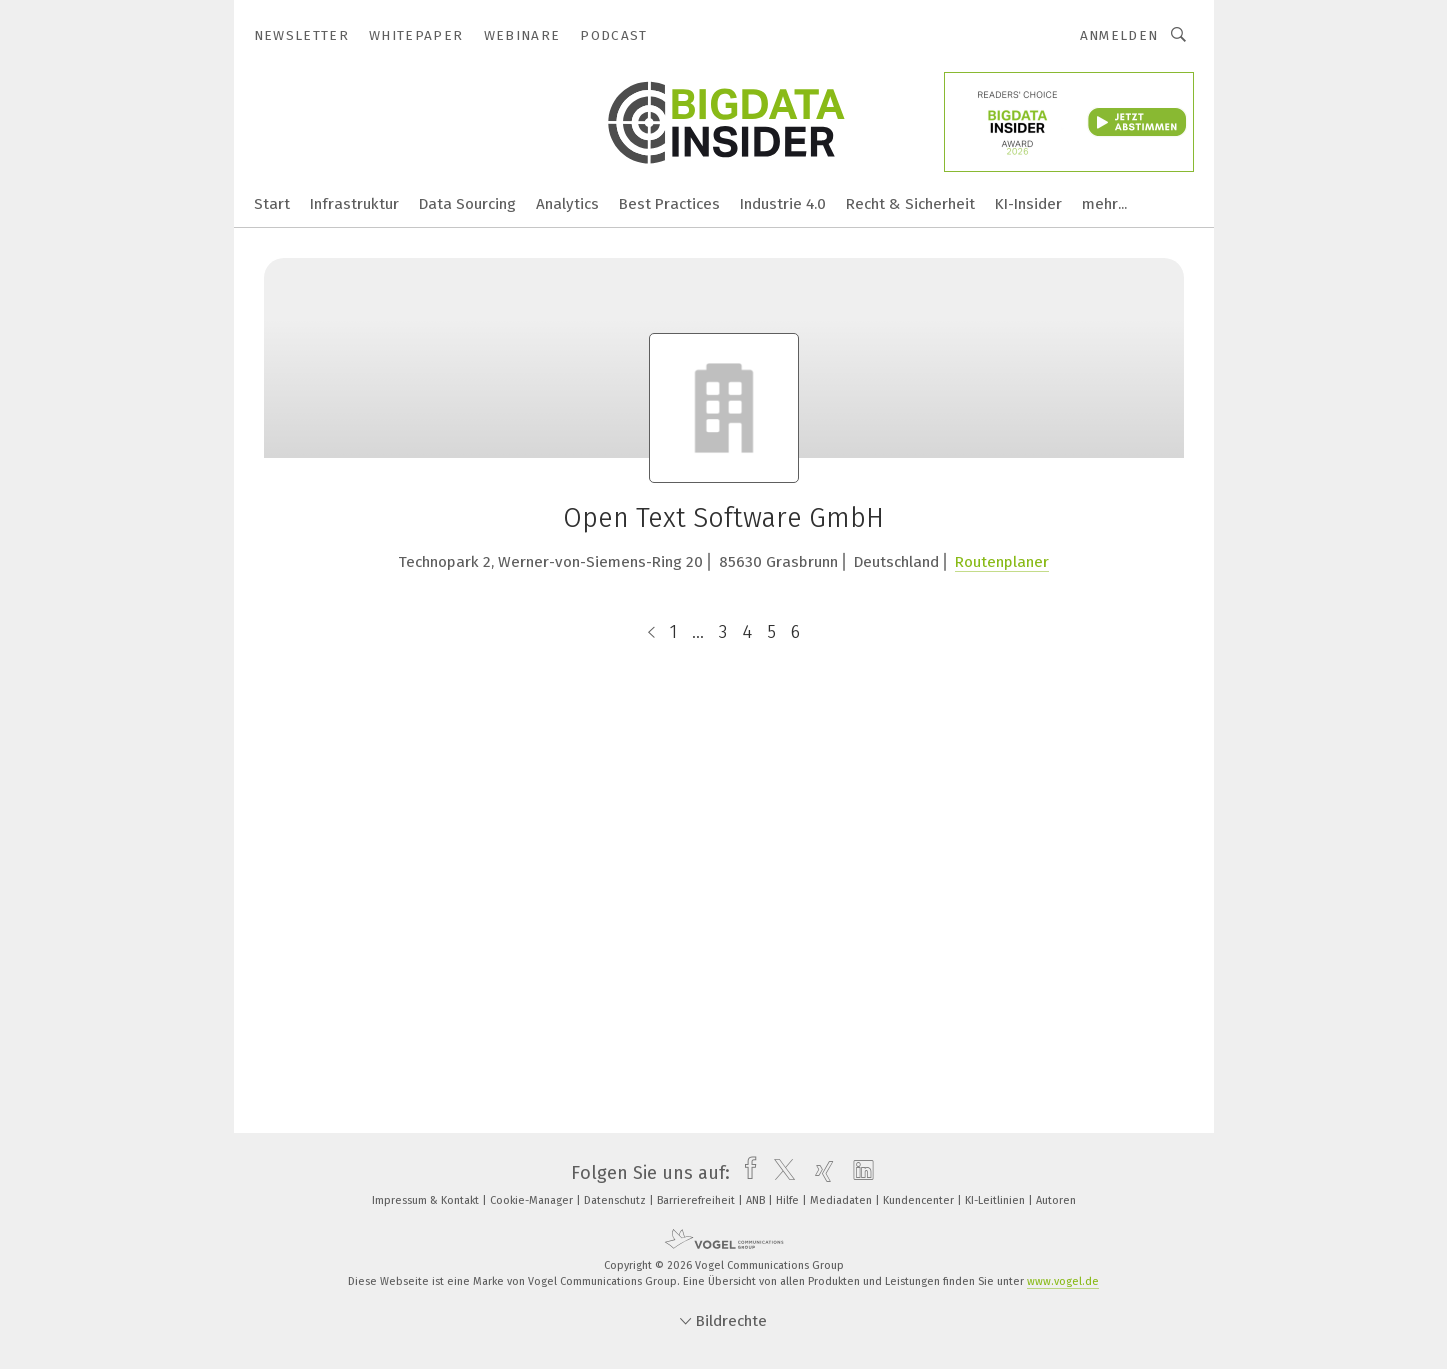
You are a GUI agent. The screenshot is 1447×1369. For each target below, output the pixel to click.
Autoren (1056, 1200)
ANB (757, 1200)
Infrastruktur (354, 204)
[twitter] (779, 1173)
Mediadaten (842, 1200)
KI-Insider (1028, 204)
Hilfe (789, 1200)
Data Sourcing (467, 204)
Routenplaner (1002, 562)
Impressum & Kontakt (427, 1200)
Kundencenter (920, 1200)
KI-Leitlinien (996, 1200)
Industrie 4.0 (783, 204)
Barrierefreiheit (697, 1200)
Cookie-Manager (533, 1200)
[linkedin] (858, 1173)
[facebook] (745, 1173)
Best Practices (669, 204)
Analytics (567, 204)
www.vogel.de (1063, 1281)
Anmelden (1119, 35)
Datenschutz (616, 1200)
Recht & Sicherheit (910, 204)
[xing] (819, 1173)
